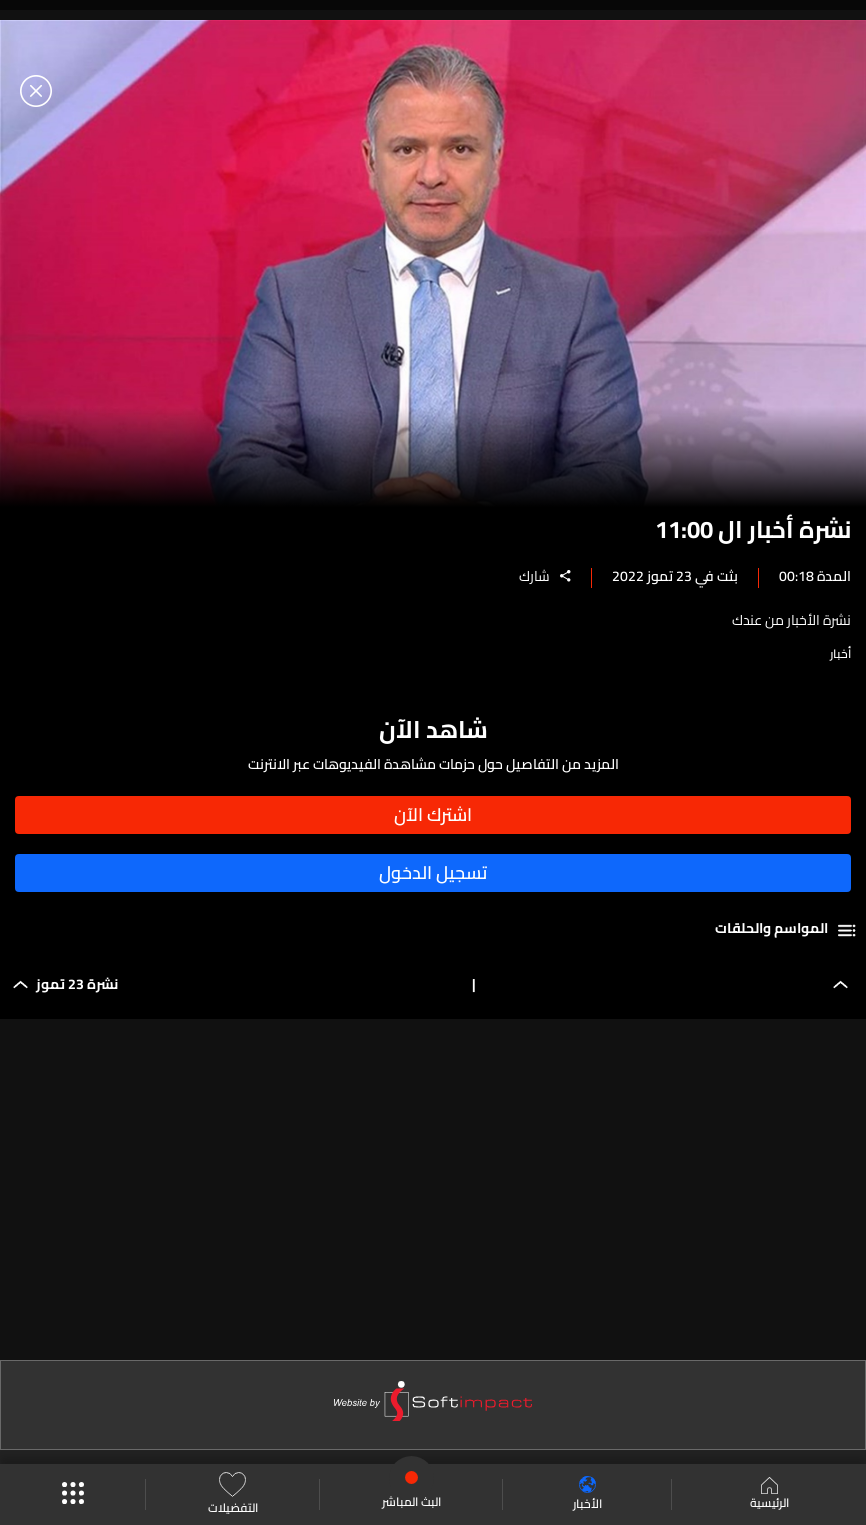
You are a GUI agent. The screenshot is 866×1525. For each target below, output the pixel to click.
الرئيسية (769, 1495)
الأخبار (587, 1494)
